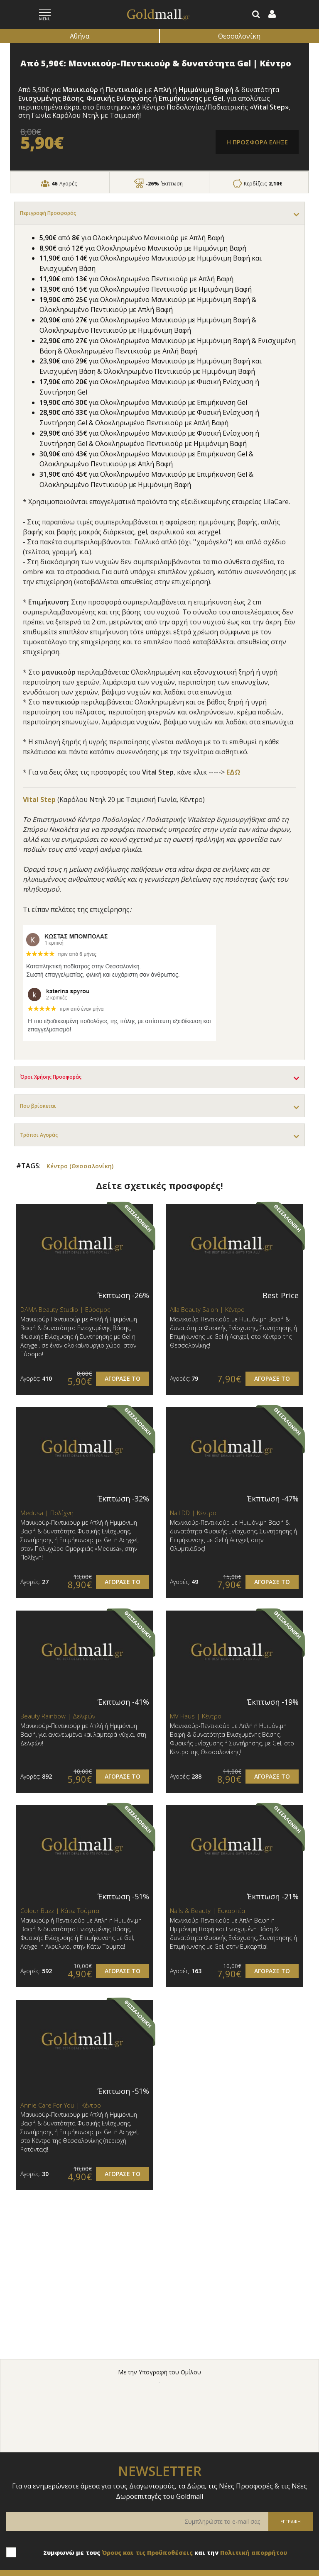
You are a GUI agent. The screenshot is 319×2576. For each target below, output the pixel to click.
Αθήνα (79, 36)
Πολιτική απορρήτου (253, 2553)
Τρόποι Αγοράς (39, 1134)
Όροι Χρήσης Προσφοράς (50, 1076)
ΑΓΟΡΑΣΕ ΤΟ (122, 1378)
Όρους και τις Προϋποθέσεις (147, 2553)
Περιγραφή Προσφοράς (48, 213)
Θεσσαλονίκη (239, 36)
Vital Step (40, 799)
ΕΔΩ (233, 772)
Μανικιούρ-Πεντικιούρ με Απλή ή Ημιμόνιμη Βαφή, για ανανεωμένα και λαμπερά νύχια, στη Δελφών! (83, 1734)
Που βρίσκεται (38, 1105)
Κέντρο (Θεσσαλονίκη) (80, 1166)
